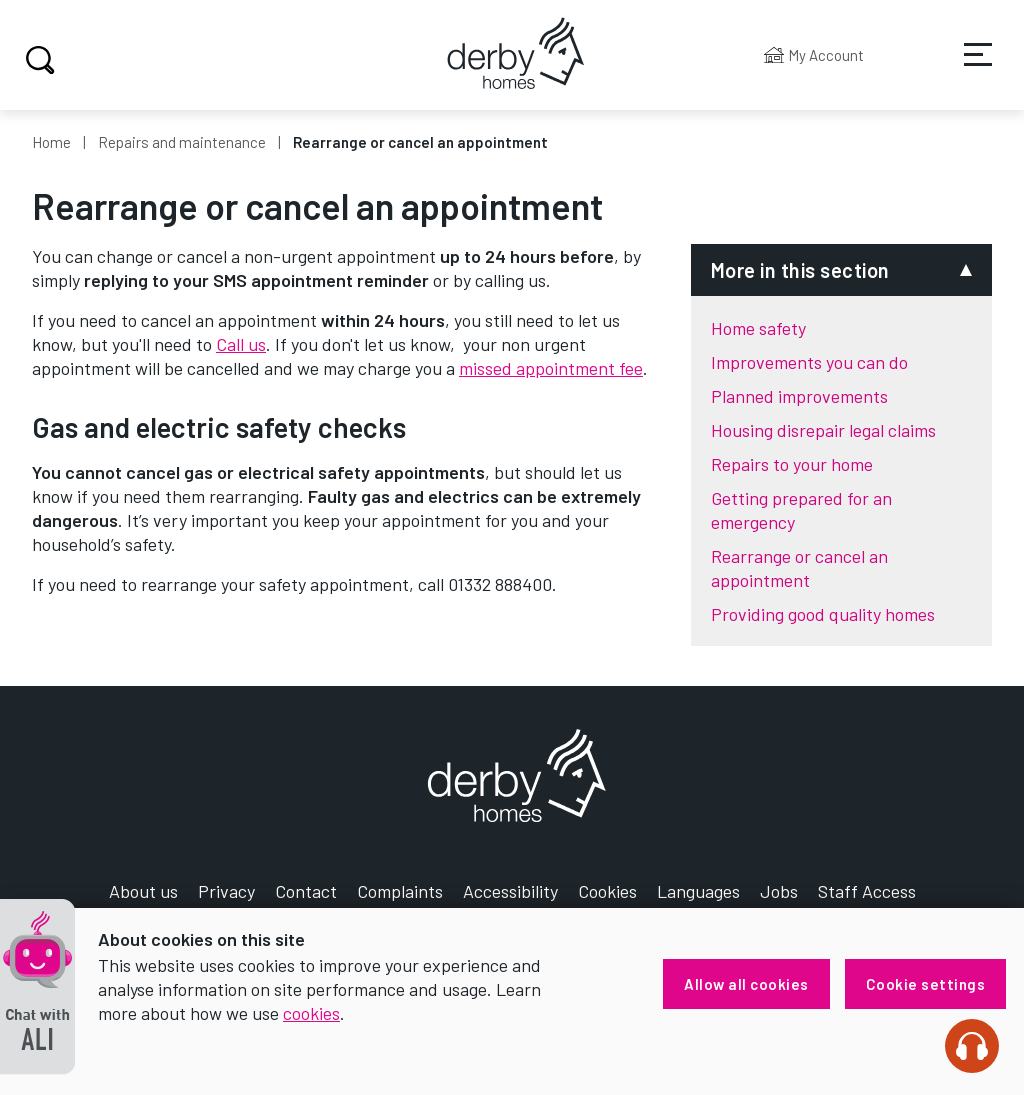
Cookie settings (926, 984)
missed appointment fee (551, 368)
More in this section (800, 270)
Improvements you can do (809, 362)
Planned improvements (799, 396)
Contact (306, 891)
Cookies (607, 891)
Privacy (226, 891)
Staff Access (867, 891)
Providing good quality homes (823, 614)
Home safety (758, 328)
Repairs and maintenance (182, 142)
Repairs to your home (792, 464)
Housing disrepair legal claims (823, 430)
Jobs (779, 891)
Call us (241, 344)
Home (51, 142)
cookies (311, 1013)
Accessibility (510, 891)
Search (37, 60)
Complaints (400, 891)
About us (143, 891)
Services (965, 69)
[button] (37, 987)
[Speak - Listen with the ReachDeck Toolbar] (972, 1046)
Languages (698, 891)
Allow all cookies (746, 984)
